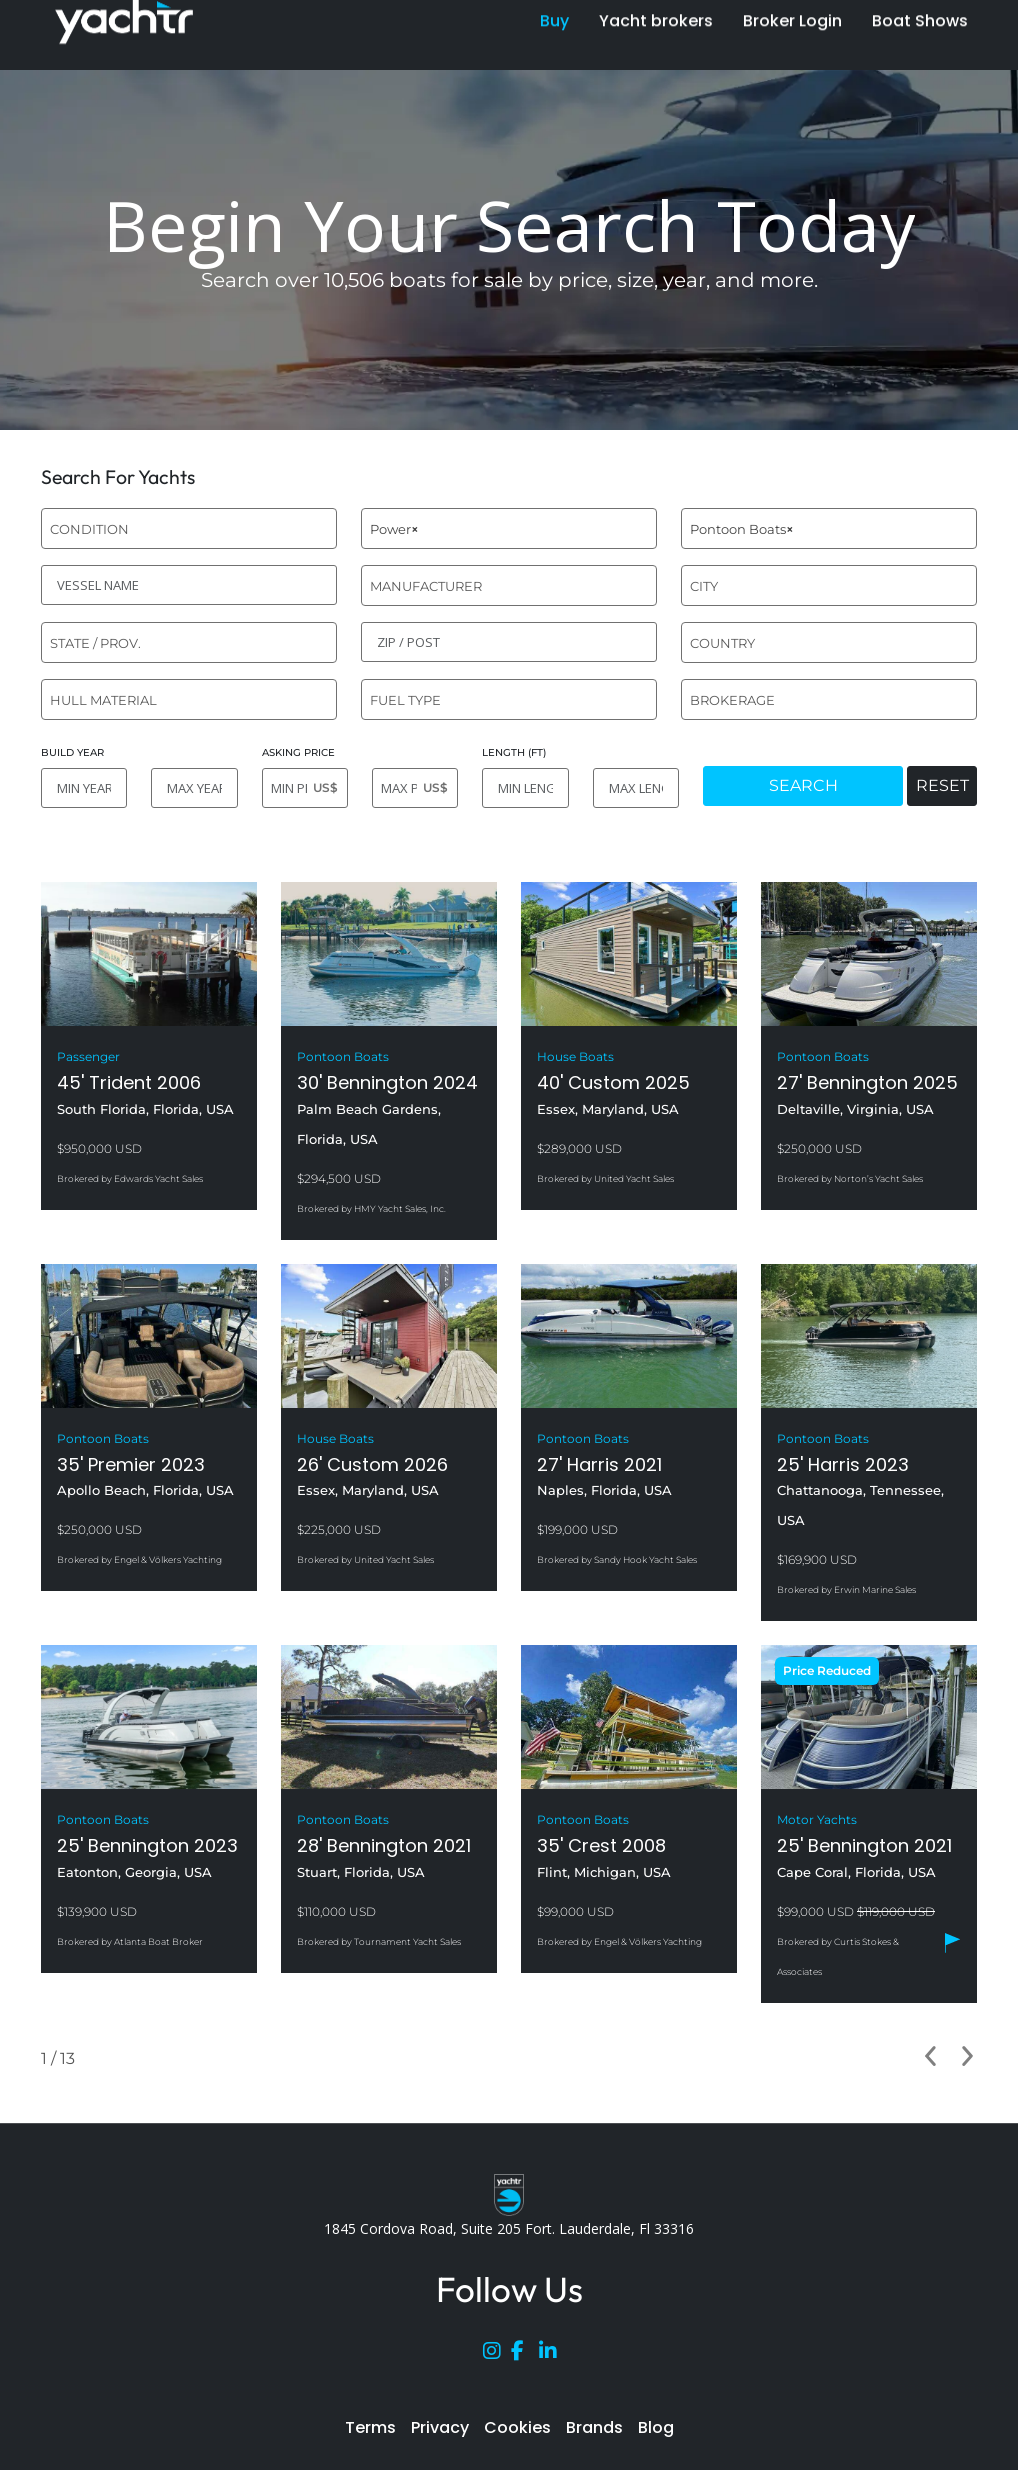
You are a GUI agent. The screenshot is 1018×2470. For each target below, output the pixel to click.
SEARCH (803, 785)
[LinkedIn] (553, 2355)
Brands (594, 2427)
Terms (370, 2427)
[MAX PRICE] (415, 788)
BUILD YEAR (72, 752)
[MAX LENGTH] (636, 788)
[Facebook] (525, 2355)
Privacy (440, 2427)
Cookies (517, 2427)
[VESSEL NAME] (189, 585)
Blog (656, 2427)
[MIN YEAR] (84, 788)
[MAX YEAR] (194, 788)
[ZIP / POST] (509, 642)
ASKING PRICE (298, 752)
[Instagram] (497, 2355)
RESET (942, 785)
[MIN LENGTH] (525, 788)
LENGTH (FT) (514, 752)
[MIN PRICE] (305, 788)
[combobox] (189, 528)
